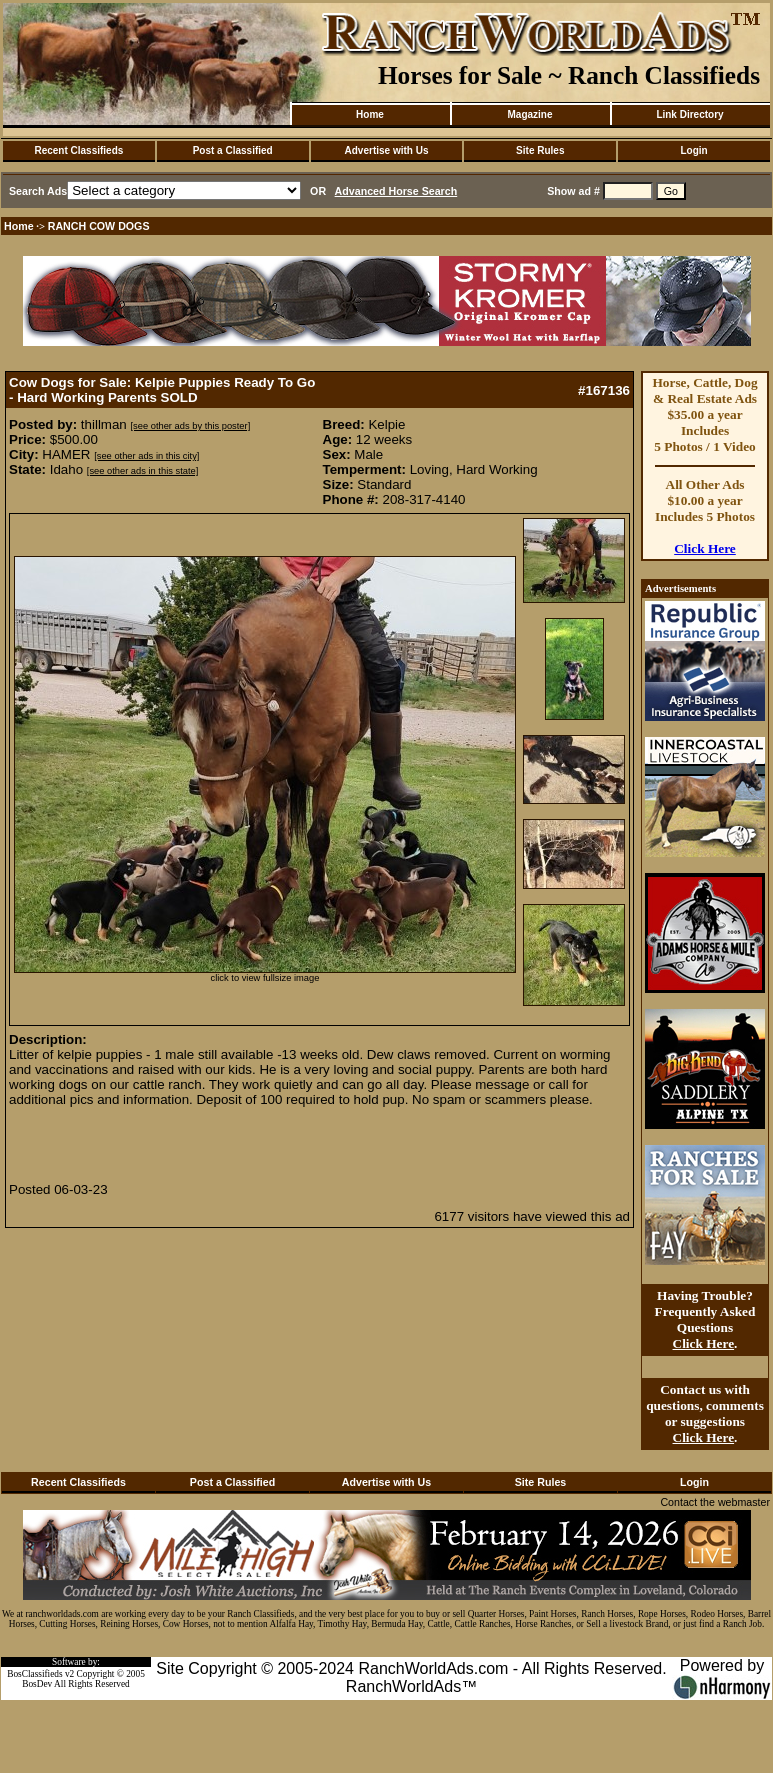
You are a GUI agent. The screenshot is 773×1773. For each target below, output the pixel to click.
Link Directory (689, 114)
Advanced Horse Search (396, 191)
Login (693, 150)
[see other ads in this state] (142, 471)
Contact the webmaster (715, 1502)
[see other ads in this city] (146, 456)
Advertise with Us (387, 150)
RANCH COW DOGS (99, 226)
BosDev (37, 1684)
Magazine (529, 114)
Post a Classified (233, 150)
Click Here (705, 548)
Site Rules (540, 150)
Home (370, 114)
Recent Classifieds (78, 150)
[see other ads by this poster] (190, 426)
